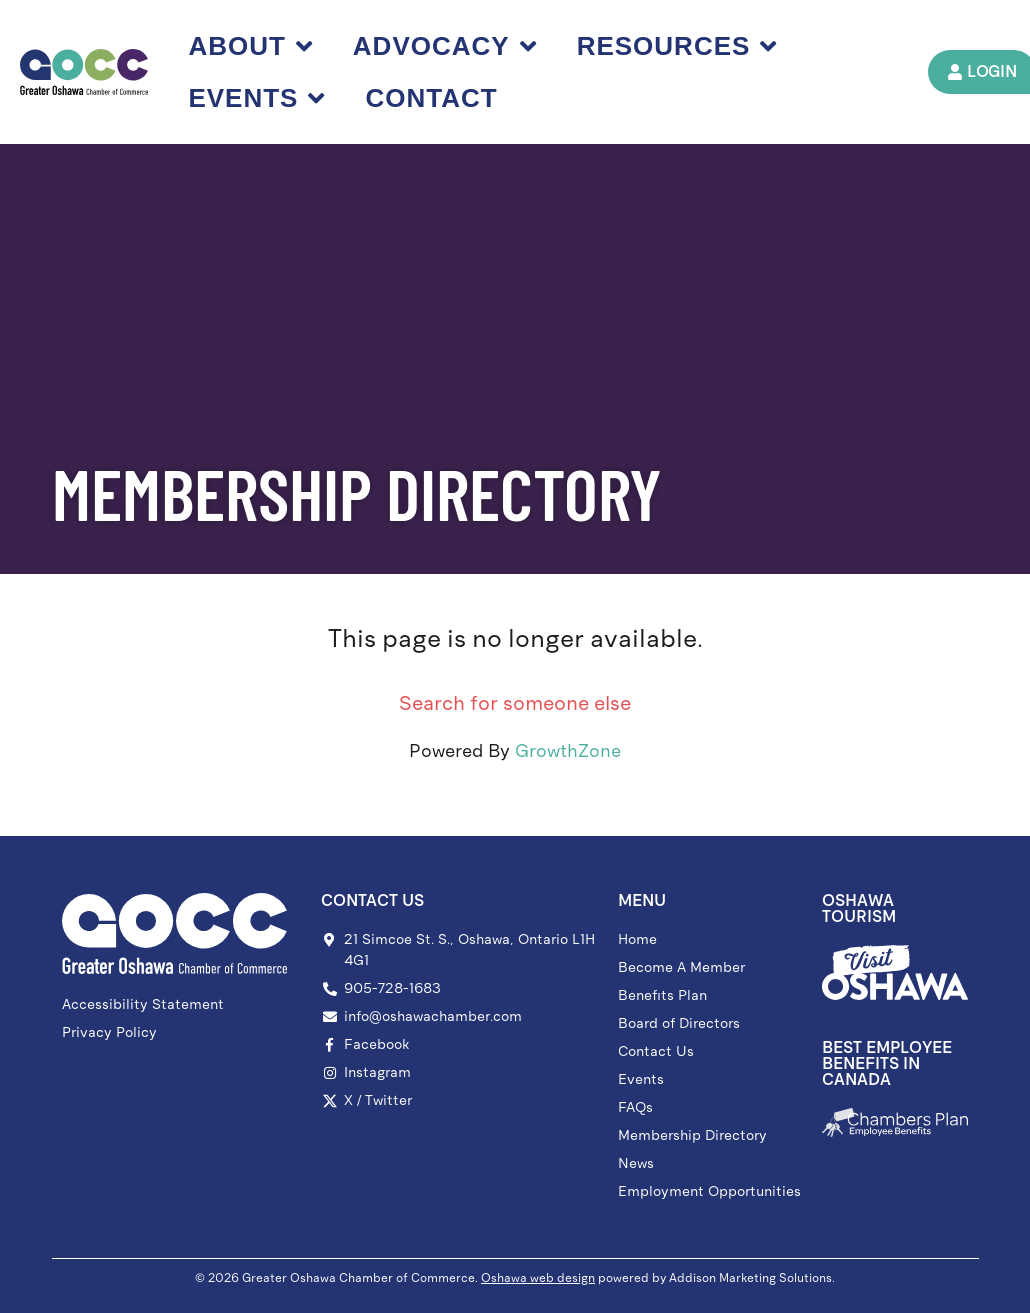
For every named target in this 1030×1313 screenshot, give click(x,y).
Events (257, 98)
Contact (432, 98)
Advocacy (445, 46)
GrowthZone (568, 751)
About (251, 46)
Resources (677, 46)
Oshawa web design (538, 1278)
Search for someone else (515, 703)
